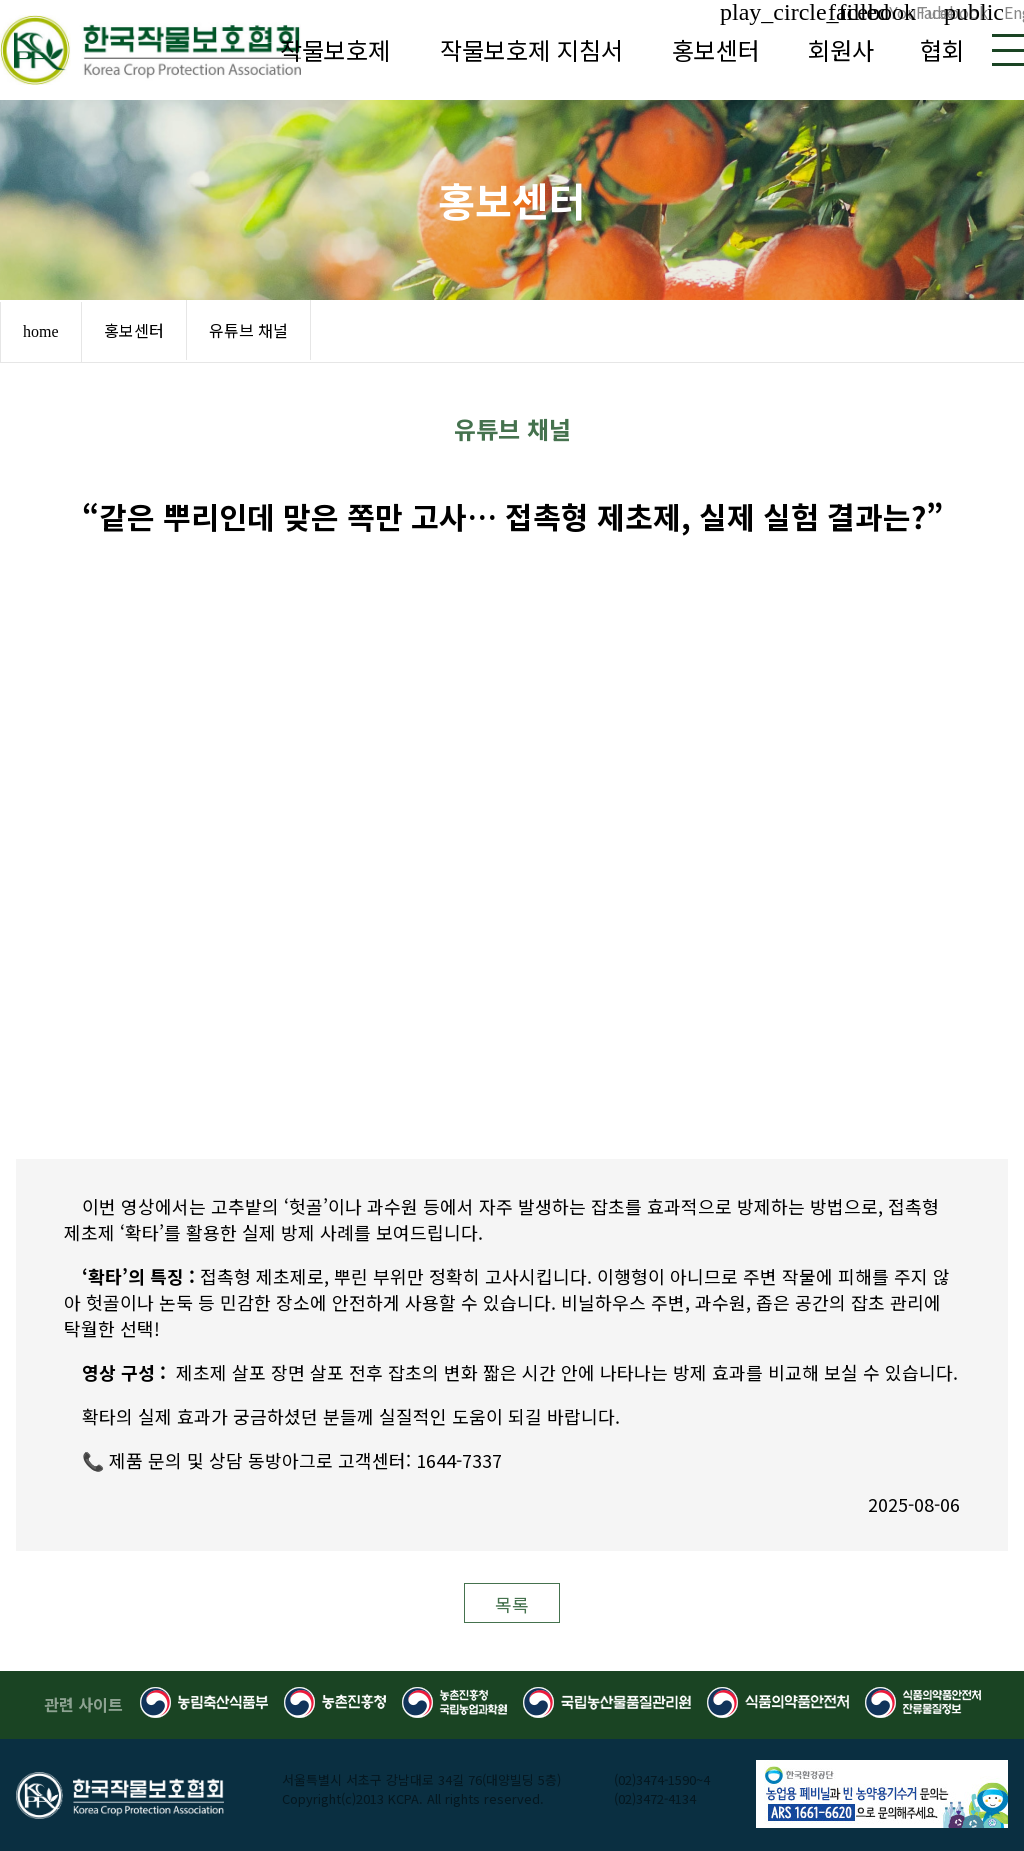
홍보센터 (716, 49)
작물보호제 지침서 (531, 49)
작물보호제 (335, 49)
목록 (512, 1604)
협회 (942, 49)
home (41, 331)
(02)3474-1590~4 (662, 1779)
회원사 (841, 49)
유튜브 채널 (248, 330)
